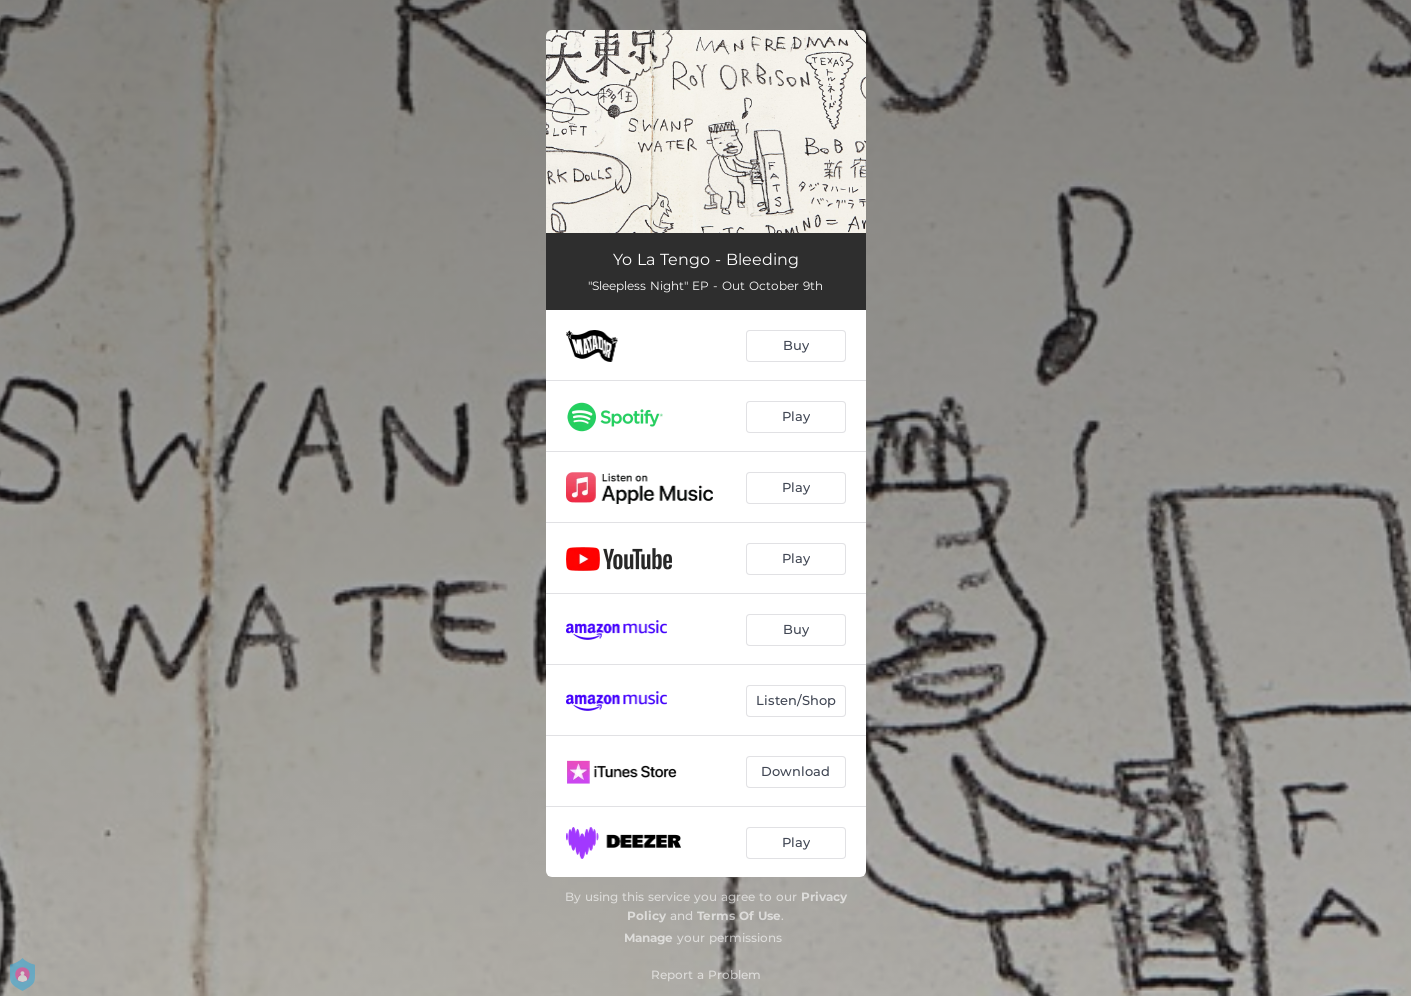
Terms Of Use (739, 915)
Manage (648, 937)
